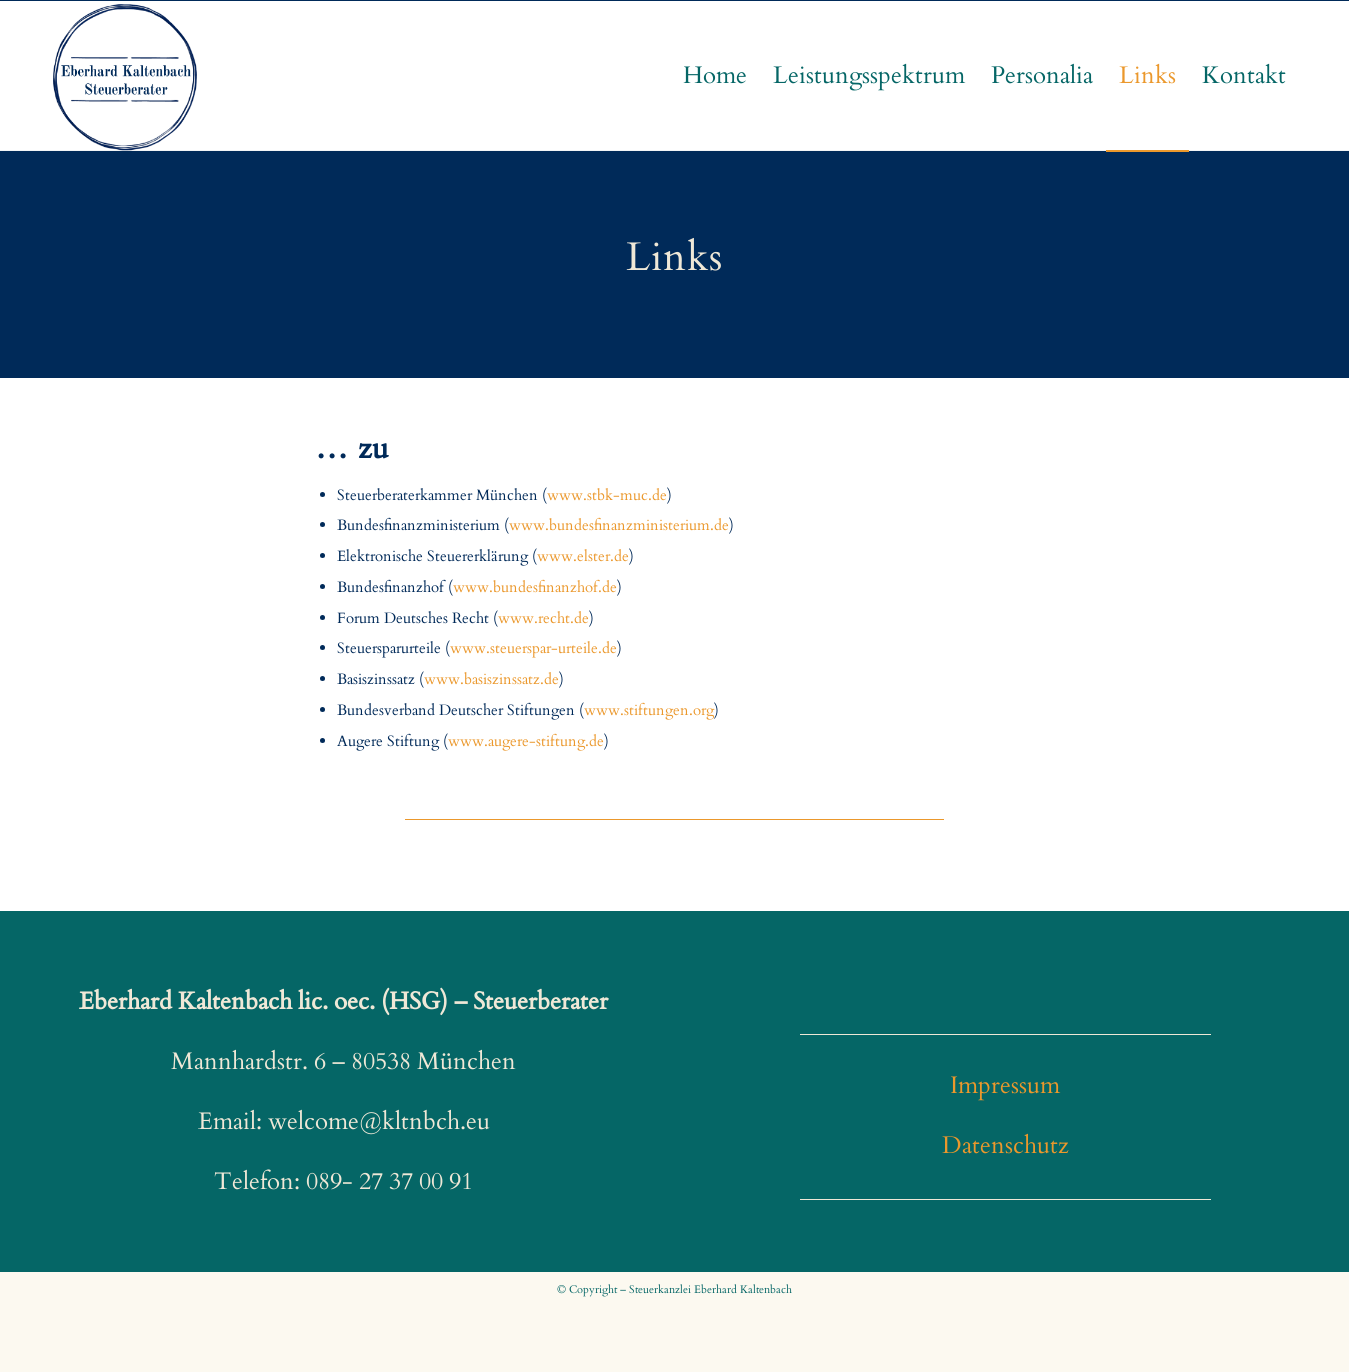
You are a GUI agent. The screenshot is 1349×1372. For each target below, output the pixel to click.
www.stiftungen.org (649, 710)
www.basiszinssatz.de (491, 679)
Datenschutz (1005, 1145)
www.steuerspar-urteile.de (533, 648)
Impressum (1005, 1085)
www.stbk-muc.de (607, 495)
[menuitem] (715, 76)
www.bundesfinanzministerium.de (619, 525)
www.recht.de (543, 618)
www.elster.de (583, 556)
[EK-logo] (125, 76)
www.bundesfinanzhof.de (535, 587)
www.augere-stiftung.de (526, 741)
